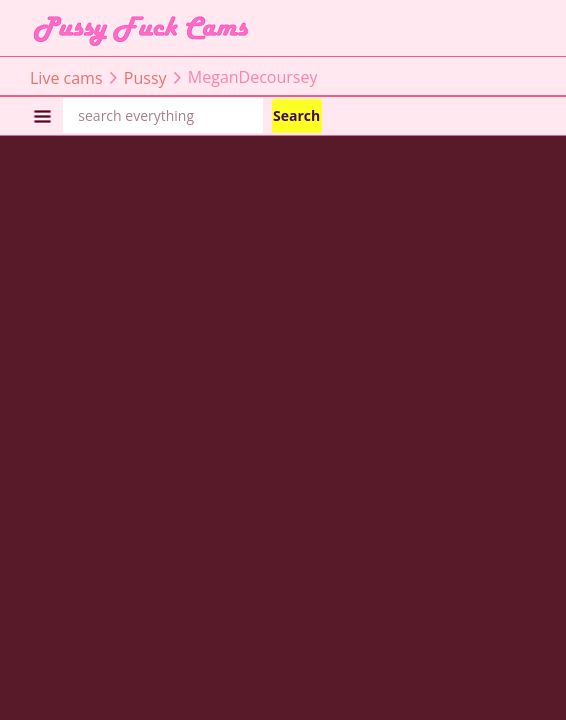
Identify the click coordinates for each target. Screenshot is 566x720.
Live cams (66, 77)
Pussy (145, 77)
